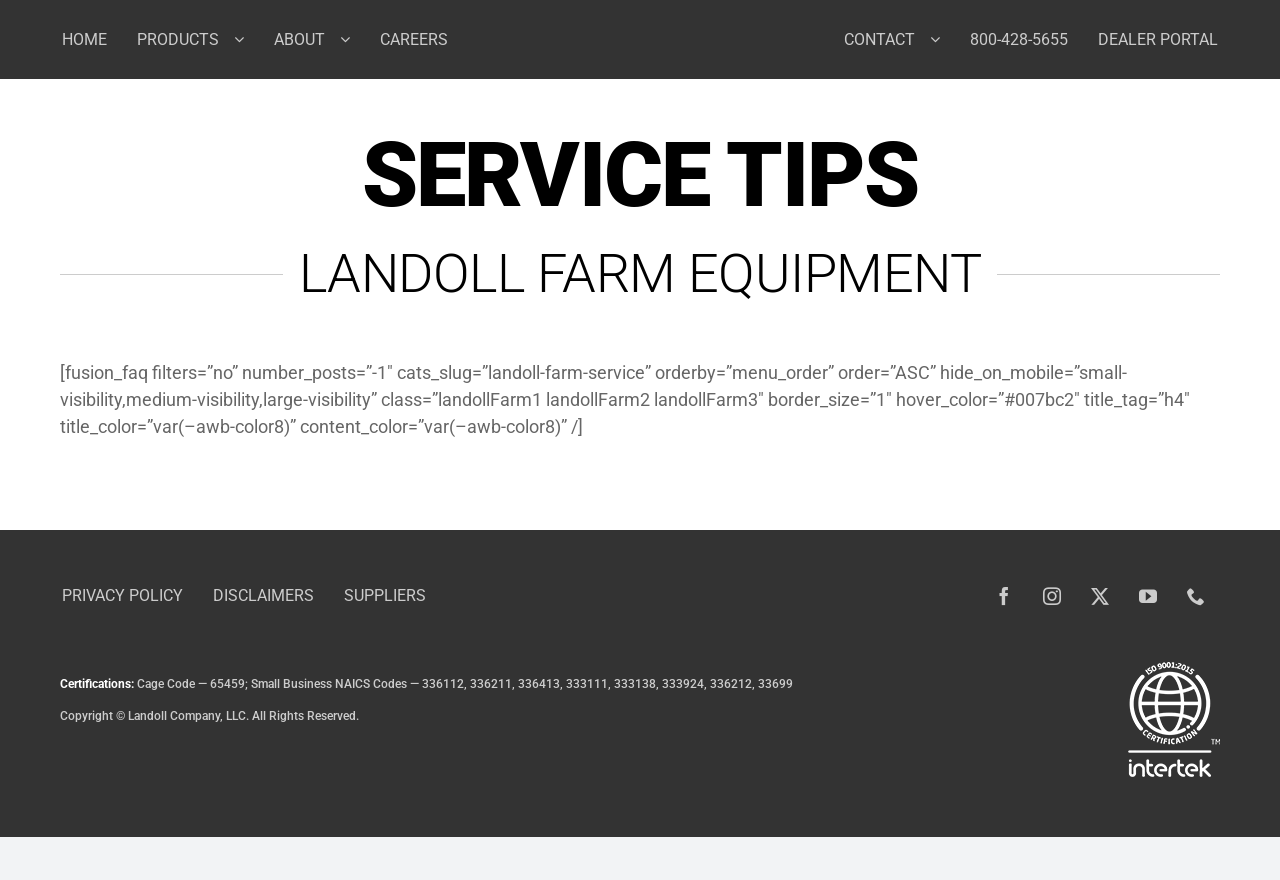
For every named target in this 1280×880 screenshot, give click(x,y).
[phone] (1196, 596)
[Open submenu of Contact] (942, 39)
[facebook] (1004, 596)
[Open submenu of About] (352, 39)
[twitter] (1100, 596)
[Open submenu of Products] (246, 39)
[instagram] (1052, 596)
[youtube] (1148, 596)
